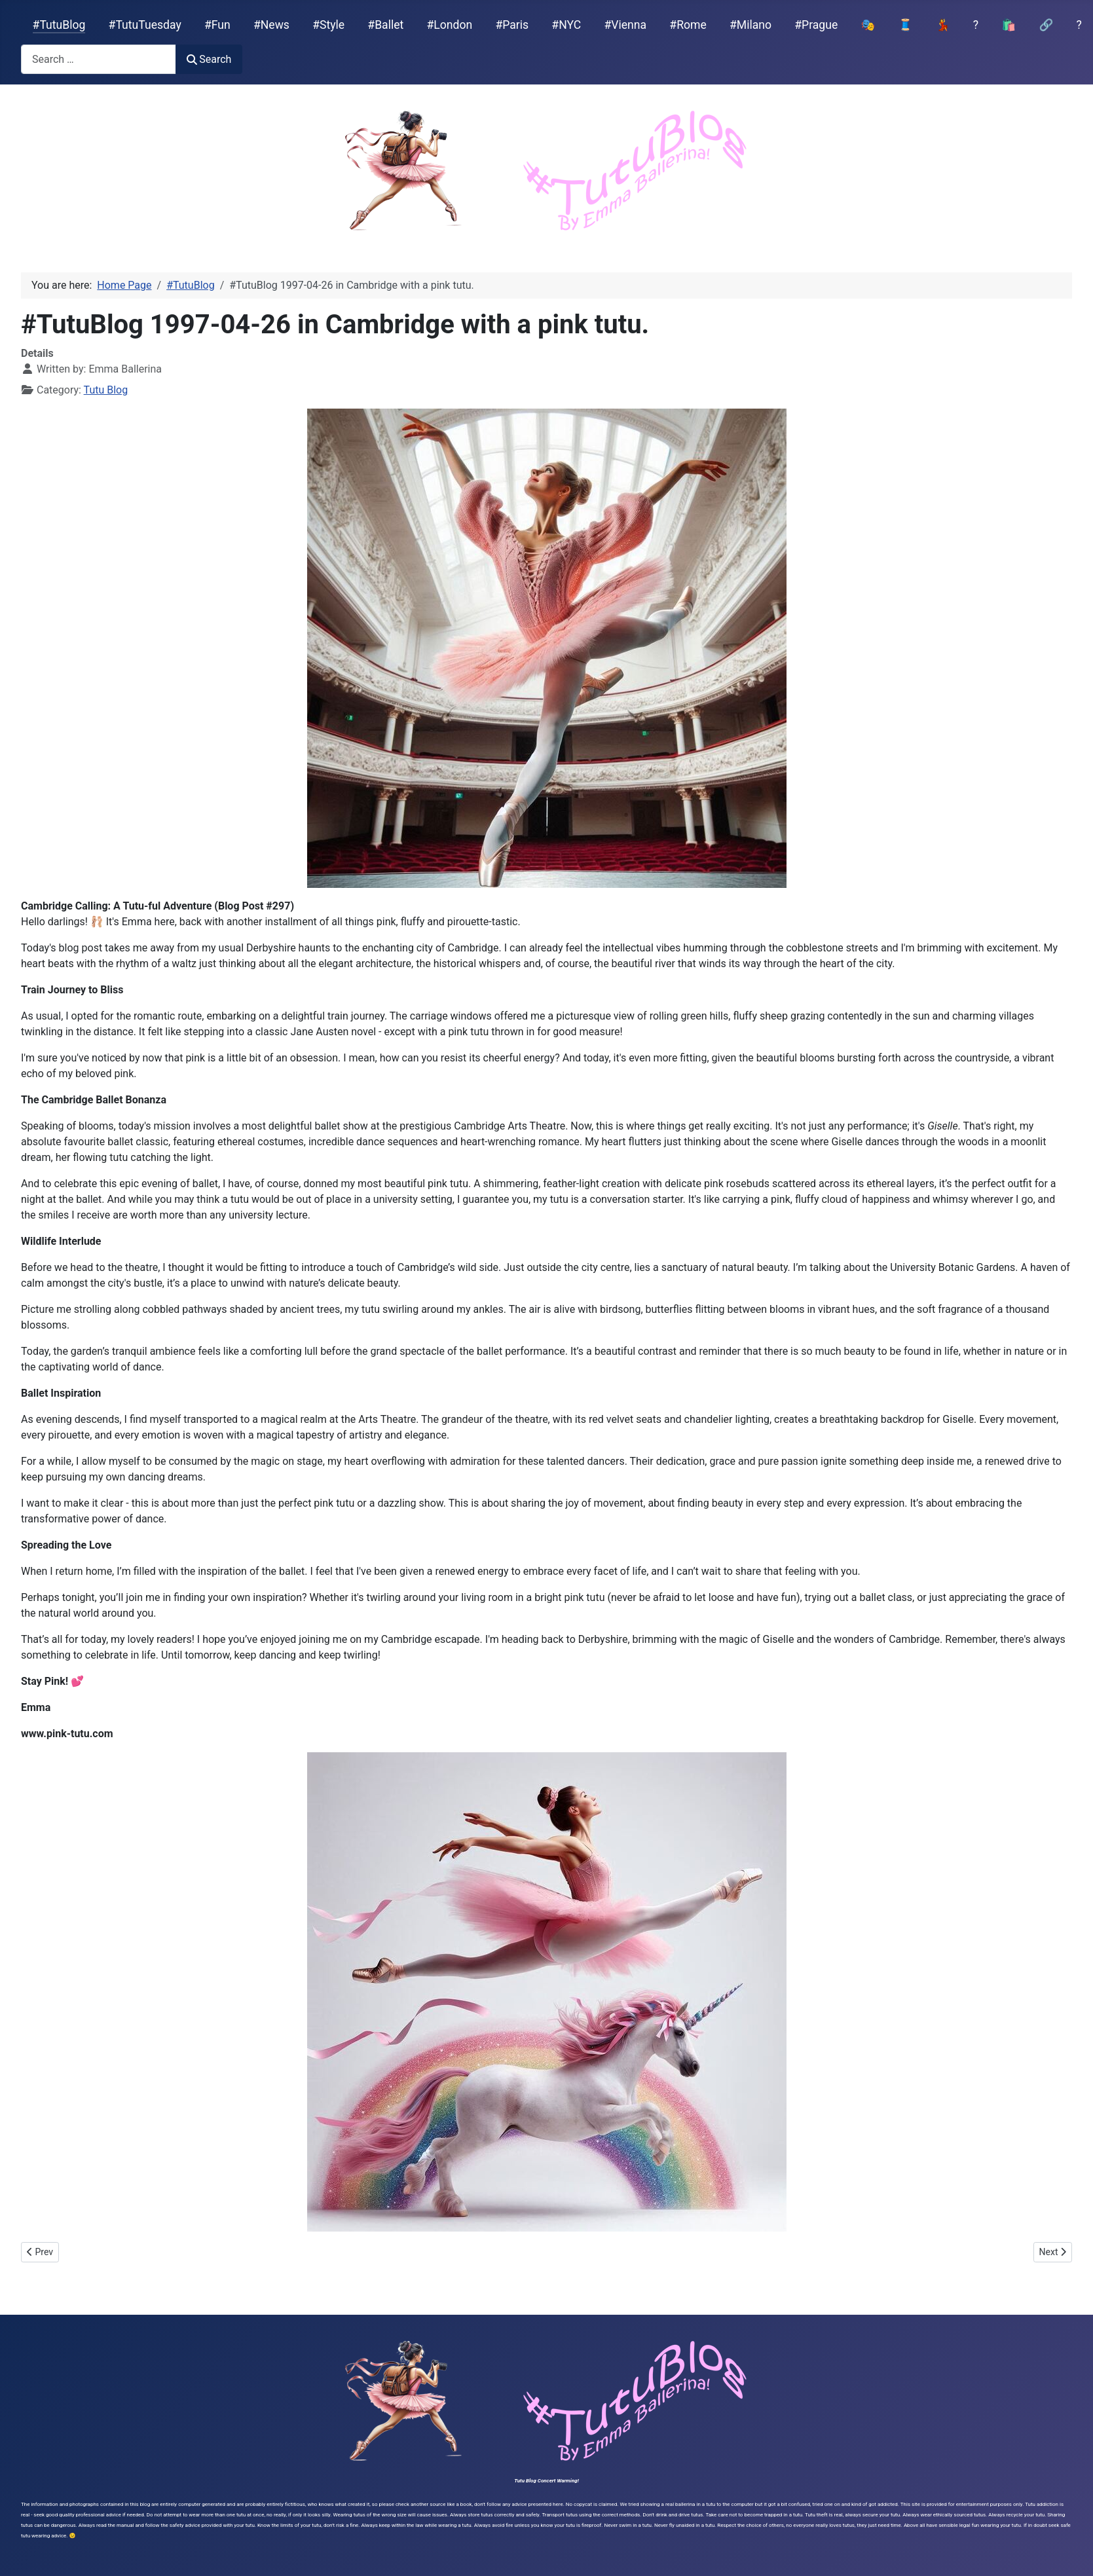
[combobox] (98, 59)
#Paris (511, 24)
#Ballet (385, 24)
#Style (328, 24)
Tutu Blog (106, 390)
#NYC (566, 24)
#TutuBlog (59, 24)
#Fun (217, 24)
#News (271, 24)
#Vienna (625, 24)
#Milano (750, 24)
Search (209, 59)
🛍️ (1008, 24)
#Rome (687, 24)
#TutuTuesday (145, 24)
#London (450, 24)
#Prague (816, 24)
